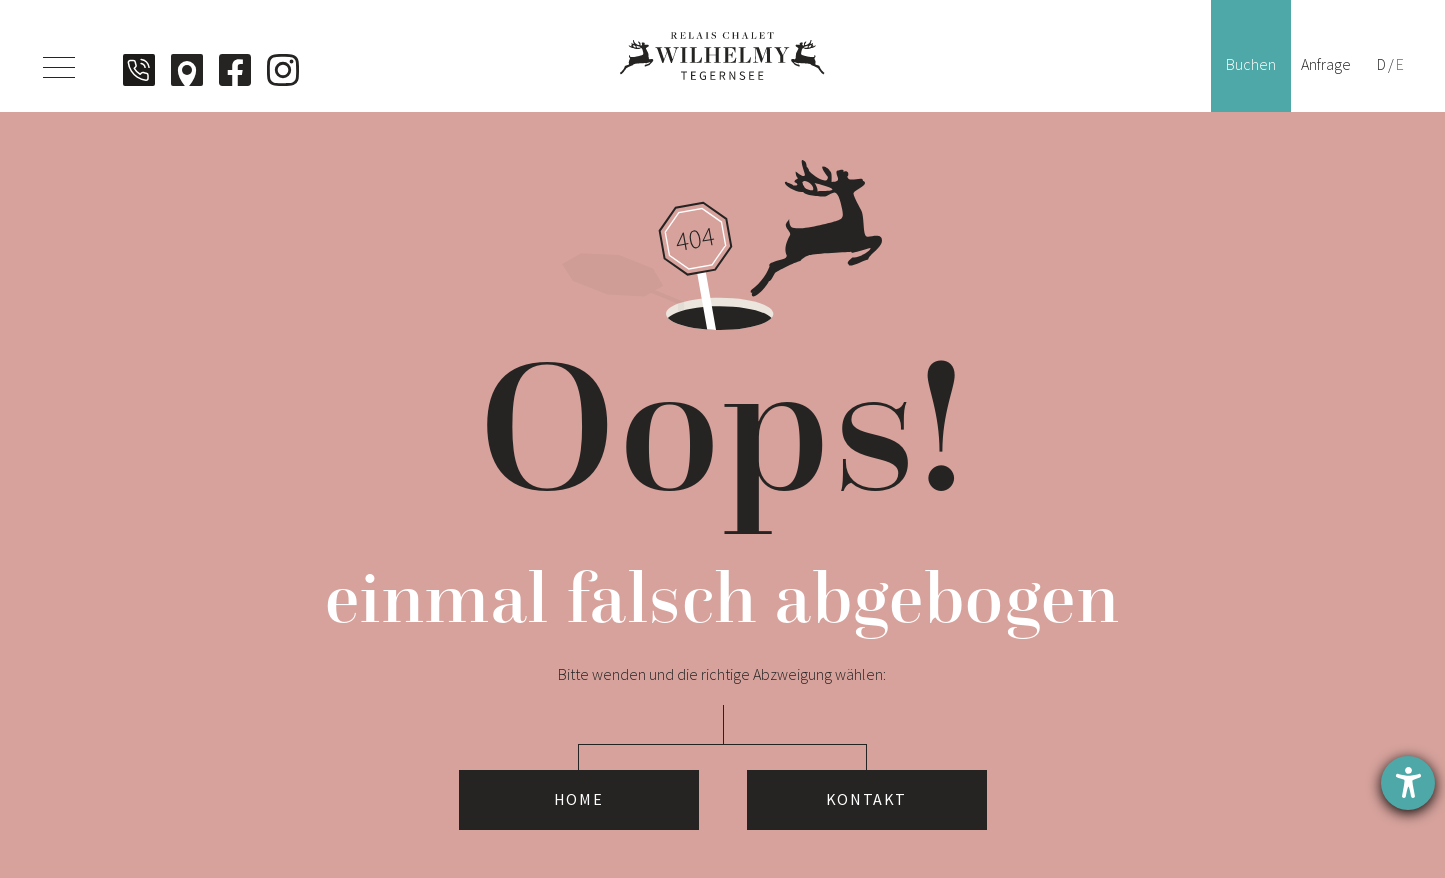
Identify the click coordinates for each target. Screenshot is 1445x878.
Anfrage (1326, 64)
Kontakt (866, 800)
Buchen (1251, 64)
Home (578, 800)
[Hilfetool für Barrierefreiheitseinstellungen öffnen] (1408, 783)
